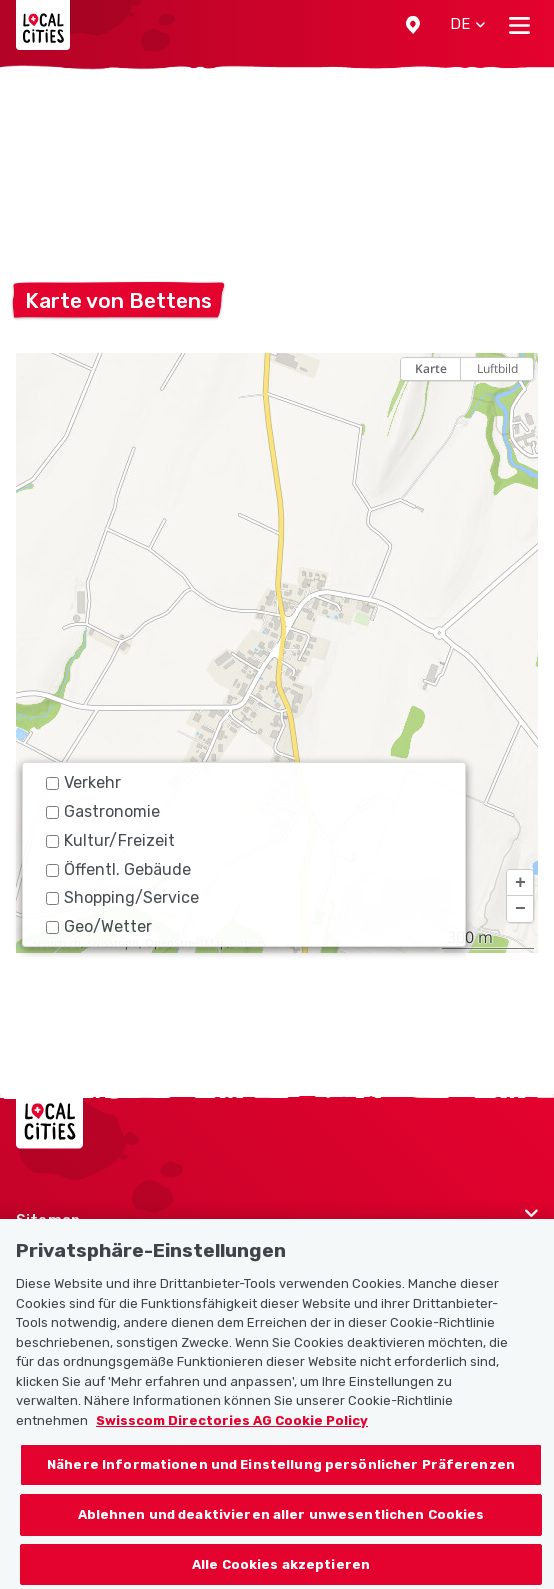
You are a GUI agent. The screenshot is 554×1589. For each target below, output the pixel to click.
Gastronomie (103, 811)
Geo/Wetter (99, 926)
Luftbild (497, 368)
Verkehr (83, 782)
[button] (413, 25)
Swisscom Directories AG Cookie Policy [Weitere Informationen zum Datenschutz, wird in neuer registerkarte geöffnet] (232, 1431)
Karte (431, 368)
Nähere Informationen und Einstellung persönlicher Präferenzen (281, 1476)
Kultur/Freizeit (110, 840)
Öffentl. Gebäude (118, 869)
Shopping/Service (122, 897)
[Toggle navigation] (519, 25)
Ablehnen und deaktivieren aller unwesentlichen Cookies (281, 1525)
